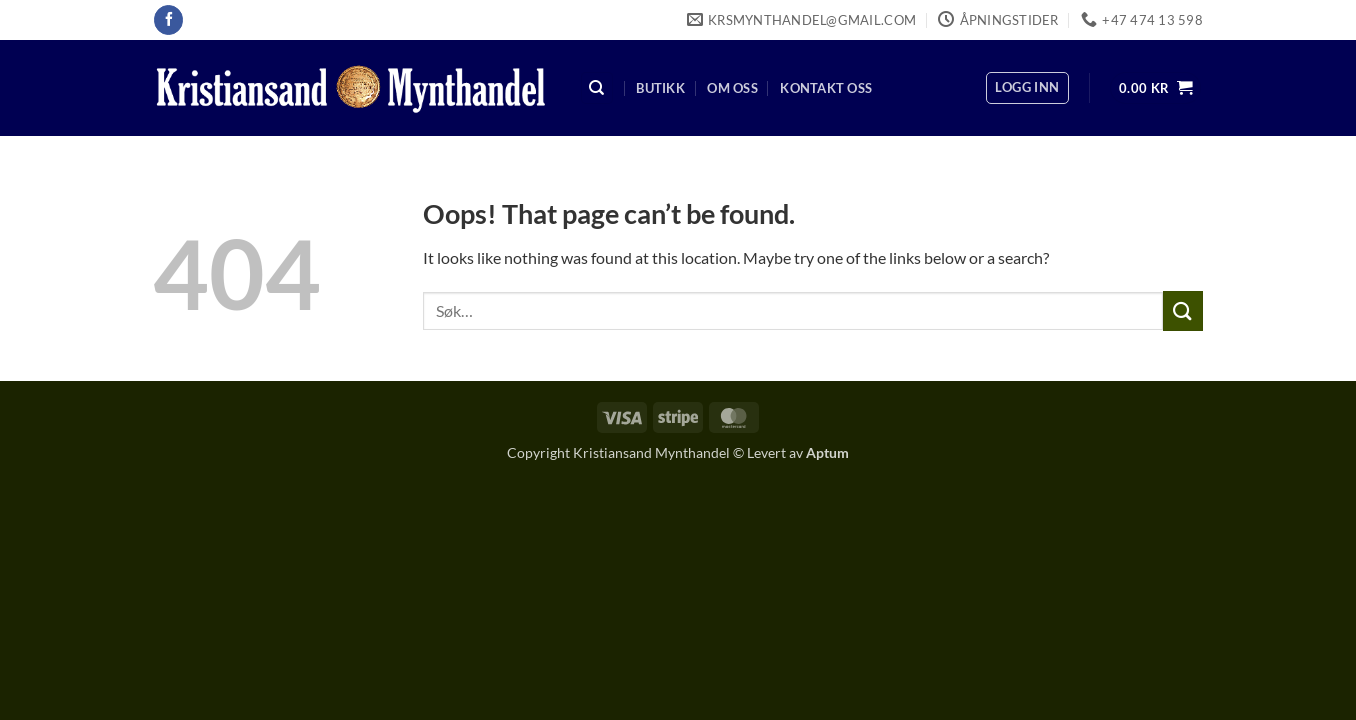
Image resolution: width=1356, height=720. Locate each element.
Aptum (827, 452)
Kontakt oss (826, 88)
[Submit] (1183, 310)
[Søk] (597, 88)
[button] (1027, 88)
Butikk (660, 88)
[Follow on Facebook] (168, 20)
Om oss (732, 88)
